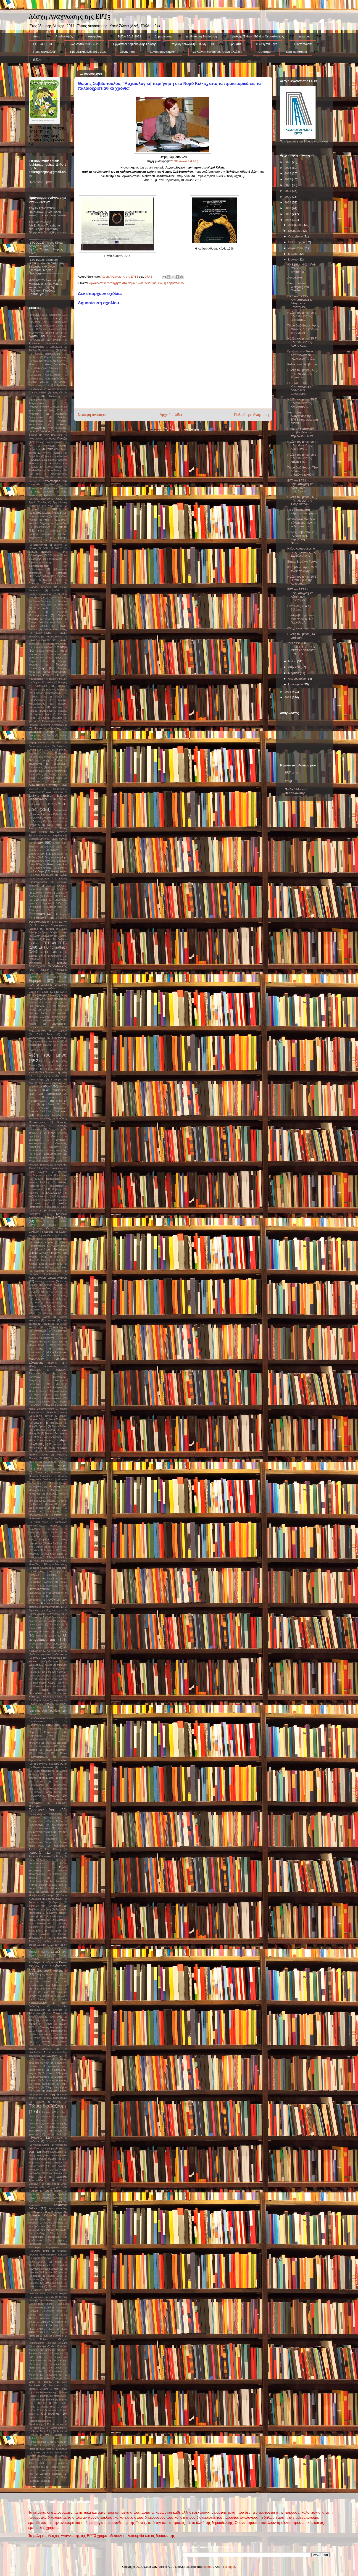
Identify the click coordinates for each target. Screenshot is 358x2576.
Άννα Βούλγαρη (53, 435)
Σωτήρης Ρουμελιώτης (47, 1974)
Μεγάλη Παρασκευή (56, 1433)
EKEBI (51, 2307)
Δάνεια (63, 735)
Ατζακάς (33, 520)
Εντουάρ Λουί (54, 907)
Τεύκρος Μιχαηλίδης (51, 2027)
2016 (288, 219)
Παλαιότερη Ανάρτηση (251, 415)
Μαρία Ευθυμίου (54, 1387)
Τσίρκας (57, 2101)
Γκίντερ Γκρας (46, 711)
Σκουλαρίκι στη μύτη (40, 1909)
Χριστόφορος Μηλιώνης (53, 2230)
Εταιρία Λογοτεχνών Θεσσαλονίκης (48, 964)
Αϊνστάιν (48, 357)
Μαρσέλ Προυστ (38, 1426)
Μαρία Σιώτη (54, 1404)
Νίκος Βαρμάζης (39, 1539)
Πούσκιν (33, 1799)
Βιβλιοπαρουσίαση (40, 562)
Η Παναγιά (48, 1072)
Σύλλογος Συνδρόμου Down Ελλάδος (217, 51)
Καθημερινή (60, 1196)
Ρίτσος (59, 1856)
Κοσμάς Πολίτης (38, 1256)
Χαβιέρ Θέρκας (54, 2162)
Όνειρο (33, 1664)
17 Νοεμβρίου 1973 (56, 315)
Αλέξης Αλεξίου (39, 381)
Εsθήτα (33, 1002)
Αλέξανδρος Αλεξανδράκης (44, 375)
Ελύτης (63, 896)
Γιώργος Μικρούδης (43, 682)
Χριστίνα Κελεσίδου (43, 2215)
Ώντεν (60, 2258)
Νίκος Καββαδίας (57, 1546)
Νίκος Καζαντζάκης (44, 1550)
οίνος (36, 1657)
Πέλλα (41, 1753)
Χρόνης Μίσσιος (48, 2233)
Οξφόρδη (37, 1668)
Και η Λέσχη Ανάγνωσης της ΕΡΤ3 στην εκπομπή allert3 (302, 418)
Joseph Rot (35, 2371)
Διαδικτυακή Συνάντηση (201, 36)
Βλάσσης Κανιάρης (40, 587)
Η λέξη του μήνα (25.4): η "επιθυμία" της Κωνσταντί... (302, 445)
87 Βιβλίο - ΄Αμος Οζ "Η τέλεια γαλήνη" (302, 569)
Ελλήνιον (49, 896)
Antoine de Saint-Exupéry (45, 2269)
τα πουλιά (43, 1981)
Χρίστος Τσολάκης (53, 2222)
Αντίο (36, 36)
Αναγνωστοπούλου (39, 406)
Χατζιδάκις (50, 2184)
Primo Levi (39, 2428)
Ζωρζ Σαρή (45, 1034)
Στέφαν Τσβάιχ (59, 1945)
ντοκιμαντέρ (35, 1593)
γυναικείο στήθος (42, 732)
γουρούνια (61, 724)
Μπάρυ (63, 1493)
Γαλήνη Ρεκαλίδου (42, 604)
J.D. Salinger (59, 2360)
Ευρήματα (234, 44)
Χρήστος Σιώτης (38, 2201)
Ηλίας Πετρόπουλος (42, 1097)
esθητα (59, 2322)
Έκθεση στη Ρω (57, 864)
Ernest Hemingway (40, 2314)
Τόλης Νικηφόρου (56, 2087)
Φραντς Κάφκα (41, 2145)
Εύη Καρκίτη (53, 976)
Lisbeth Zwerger (53, 2378)
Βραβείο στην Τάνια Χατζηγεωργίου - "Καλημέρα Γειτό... (301, 355)
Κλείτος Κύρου (43, 1242)
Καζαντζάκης (53, 1192)
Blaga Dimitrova (53, 2283)
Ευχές (32, 991)
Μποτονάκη (53, 1511)
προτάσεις (55, 1817)
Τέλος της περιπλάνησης (42, 2020)
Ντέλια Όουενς (46, 1585)
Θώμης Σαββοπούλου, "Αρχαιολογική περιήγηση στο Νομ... (302, 537)
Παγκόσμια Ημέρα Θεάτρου (52, 1679)
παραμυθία (55, 1728)
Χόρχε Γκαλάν (53, 2191)
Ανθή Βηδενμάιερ (57, 428)
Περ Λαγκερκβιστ (57, 1760)
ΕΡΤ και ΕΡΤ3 (42, 44)
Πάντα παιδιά (303, 44)
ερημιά (50, 928)
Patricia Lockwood (57, 2424)
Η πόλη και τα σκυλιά (46, 1076)
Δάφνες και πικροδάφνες (48, 739)
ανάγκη (33, 396)
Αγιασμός (39, 340)
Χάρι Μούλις (37, 2177)
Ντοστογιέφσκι (54, 1592)
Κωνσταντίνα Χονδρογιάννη (48, 1277)
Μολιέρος (48, 1461)
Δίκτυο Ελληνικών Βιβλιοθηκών (50, 814)
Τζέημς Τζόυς (39, 2038)
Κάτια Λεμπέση (44, 1221)
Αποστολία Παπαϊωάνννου (44, 484)
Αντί (31, 446)
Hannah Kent (39, 2346)
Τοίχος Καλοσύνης (44, 2084)
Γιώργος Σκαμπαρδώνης (47, 693)
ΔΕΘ (58, 742)
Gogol (63, 2343)
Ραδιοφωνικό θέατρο (40, 1842)
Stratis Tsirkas (54, 2452)
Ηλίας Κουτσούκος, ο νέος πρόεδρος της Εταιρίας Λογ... (301, 552)
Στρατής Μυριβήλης (40, 1955)
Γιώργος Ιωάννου (39, 661)
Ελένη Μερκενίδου (43, 875)
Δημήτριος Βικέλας (53, 760)
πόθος (32, 1777)
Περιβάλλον (38, 1764)
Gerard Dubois (38, 2339)
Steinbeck (61, 2449)
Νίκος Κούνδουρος (53, 1553)
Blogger (230, 2566)
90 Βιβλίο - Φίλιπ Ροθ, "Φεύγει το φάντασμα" (301, 268)
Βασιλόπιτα (40, 544)
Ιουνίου (293, 259)
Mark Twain (60, 2389)
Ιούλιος (45, 1161)
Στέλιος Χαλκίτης (37, 1945)
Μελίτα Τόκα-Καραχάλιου (48, 1437)
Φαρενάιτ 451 (49, 2112)
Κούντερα (45, 1260)
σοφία (35, 1916)
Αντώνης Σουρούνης (43, 460)
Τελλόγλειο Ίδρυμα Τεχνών (45, 2013)
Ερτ (35, 943)
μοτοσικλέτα (60, 1468)
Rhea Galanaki (53, 2435)
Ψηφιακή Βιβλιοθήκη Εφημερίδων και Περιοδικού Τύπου (48, 2247)
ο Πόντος (50, 1627)
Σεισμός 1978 (36, 1888)
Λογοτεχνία (40, 1331)
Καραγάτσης (55, 1210)
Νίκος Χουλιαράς (42, 1568)
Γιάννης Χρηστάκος (42, 647)
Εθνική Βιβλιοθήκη (40, 828)
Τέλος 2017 (56, 2017)
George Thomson (53, 2336)
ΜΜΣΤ (46, 1458)
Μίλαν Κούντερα (58, 1448)
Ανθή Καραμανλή (43, 431)
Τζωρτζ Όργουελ (40, 2048)
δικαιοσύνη (60, 809)
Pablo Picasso (41, 2417)
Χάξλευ (49, 2169)
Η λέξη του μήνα (266, 44)
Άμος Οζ (57, 392)
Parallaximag (35, 2424)
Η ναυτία (33, 1072)
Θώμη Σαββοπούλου (171, 283)
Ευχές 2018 (48, 992)
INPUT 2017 (35, 2357)
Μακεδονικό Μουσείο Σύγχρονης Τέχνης (48, 1360)
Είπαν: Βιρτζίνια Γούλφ (302, 561)
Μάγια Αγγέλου (58, 1345)
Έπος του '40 (59, 922)
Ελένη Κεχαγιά (59, 871)
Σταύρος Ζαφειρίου (39, 1934)
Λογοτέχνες (60, 1327)
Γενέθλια (62, 604)
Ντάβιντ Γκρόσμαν (43, 1582)
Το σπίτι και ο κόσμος (54, 2080)
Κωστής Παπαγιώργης (48, 1302)
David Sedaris (46, 2300)
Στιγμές (56, 1951)
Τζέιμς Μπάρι (59, 2037)
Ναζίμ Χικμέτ (41, 1522)
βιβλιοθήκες (36, 555)
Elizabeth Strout (53, 2311)
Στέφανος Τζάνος (38, 1952)
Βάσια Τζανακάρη (49, 530)
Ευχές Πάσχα (47, 995)
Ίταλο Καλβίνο (38, 1172)
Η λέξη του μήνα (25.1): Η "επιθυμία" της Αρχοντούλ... (302, 580)
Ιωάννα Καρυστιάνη (56, 1175)
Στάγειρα (49, 1927)
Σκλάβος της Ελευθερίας (45, 1905)
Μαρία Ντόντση (53, 1398)
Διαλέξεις (33, 788)
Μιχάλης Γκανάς (38, 1454)
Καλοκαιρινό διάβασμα (302, 364)
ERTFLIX (45, 2322)
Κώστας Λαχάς (54, 1292)
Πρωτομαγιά (36, 1824)
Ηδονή (47, 1086)
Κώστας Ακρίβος (53, 1285)
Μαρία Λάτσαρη (58, 1391)
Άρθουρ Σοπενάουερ (55, 495)
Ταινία (46, 1992)
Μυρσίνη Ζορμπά (57, 1518)
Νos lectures (53, 1596)
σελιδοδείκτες (56, 1888)
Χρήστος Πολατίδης (52, 2198)
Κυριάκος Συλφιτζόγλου (47, 1271)
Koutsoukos (55, 2371)
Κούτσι (59, 1260)
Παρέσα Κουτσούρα (43, 1732)
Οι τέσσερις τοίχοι (41, 1654)
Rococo (57, 2438)
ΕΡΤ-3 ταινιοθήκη (53, 947)
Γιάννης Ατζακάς (39, 626)
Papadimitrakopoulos (40, 2421)
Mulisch (37, 2399)
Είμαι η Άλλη (59, 839)
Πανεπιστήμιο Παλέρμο (41, 1703)
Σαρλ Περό (57, 1885)
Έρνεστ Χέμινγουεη (43, 936)
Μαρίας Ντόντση (58, 1412)
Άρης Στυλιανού (43, 491)
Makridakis (55, 2385)
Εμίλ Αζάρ (40, 899)
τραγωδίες (37, 2094)
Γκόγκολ (62, 711)
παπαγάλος (35, 1714)
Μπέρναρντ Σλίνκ (48, 1497)
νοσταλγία (35, 1578)
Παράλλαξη (35, 1728)
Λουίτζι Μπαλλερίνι (53, 1334)
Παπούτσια (53, 1724)
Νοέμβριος (38, 1571)
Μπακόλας (56, 1490)
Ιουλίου (293, 253)
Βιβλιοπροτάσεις (38, 565)
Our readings (50, 2413)
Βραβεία (56, 590)
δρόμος (37, 821)
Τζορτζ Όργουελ (51, 2045)
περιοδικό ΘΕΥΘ (58, 1764)
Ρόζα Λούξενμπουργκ (41, 1860)
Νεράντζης (55, 1525)
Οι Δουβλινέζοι (36, 1643)
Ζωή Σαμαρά (59, 1030)
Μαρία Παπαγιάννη (40, 1401)
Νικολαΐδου (55, 1536)
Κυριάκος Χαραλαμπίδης (44, 1274)
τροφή (51, 2094)
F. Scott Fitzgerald (38, 2325)
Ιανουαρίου (296, 684)
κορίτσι (55, 1253)
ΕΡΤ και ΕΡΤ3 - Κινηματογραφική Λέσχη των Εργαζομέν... (300, 302)
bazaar (37, 2275)
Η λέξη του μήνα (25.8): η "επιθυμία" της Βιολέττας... (302, 316)
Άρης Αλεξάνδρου (57, 488)
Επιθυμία (61, 914)
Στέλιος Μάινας (52, 1941)
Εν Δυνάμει (35, 907)
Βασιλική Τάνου (58, 541)
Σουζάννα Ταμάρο (57, 1913)
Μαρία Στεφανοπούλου (41, 1409)
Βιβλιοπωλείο (36, 569)
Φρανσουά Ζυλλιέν (56, 2141)
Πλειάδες (57, 1774)
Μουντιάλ (56, 1472)
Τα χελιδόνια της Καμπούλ (48, 1988)
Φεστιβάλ (34, 2123)
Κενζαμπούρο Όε (39, 1228)
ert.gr (288, 781)
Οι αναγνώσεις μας (48, 1637)
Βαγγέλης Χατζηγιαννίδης (53, 523)
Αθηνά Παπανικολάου (47, 354)
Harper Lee (50, 2350)
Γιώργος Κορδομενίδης (54, 672)
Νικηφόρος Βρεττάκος (43, 1529)
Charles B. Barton (42, 2290)
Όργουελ (50, 1668)
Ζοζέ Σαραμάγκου (44, 1020)
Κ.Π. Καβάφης (54, 1189)
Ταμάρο (42, 1999)
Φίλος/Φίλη (36, 2137)
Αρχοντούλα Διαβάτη (42, 512)
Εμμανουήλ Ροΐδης (52, 903)
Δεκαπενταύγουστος (39, 746)
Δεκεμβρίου (296, 224)
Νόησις (52, 1571)
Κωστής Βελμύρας (57, 1299)
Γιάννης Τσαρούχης (56, 643)
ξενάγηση (53, 1599)
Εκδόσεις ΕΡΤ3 (38, 853)
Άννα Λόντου (36, 438)
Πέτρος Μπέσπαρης (43, 1771)
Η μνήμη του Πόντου (51, 1069)
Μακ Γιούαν (54, 1355)
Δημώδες (38, 774)
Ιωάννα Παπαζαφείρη (47, 1179)
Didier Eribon (45, 2304)
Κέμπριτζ (53, 1225)
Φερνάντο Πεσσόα (47, 2120)
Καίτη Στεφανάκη (42, 1200)
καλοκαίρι (52, 1207)
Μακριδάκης (35, 1370)
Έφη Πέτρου (55, 998)
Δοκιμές (62, 817)
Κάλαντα (62, 1200)
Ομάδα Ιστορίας (53, 1661)
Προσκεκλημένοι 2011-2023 (88, 51)
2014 (288, 697)
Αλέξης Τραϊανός (57, 385)
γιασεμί (62, 647)
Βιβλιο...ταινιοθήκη (41, 551)
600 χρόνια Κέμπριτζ (300, 628)
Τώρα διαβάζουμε (296, 51)
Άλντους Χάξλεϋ (38, 392)
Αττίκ (46, 520)
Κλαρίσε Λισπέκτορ (56, 1239)
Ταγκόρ (32, 1992)
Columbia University (43, 2297)
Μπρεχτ (58, 1515)
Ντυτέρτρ (33, 1596)
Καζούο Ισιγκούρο (38, 1196)
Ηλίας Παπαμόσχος (49, 1093)
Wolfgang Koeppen (51, 2474)
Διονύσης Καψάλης (43, 817)
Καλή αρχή (42, 1203)
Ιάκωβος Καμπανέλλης (42, 1157)
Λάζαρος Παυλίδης (57, 1306)
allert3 (58, 2261)
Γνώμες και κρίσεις (52, 721)
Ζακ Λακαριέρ (37, 1006)
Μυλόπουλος (35, 1518)
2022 (288, 185)
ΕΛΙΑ (48, 885)
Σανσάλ (43, 1885)
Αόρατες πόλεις (53, 467)
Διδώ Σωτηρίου (54, 792)
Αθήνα (63, 350)
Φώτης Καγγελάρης (52, 2152)
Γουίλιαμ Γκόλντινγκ (39, 725)
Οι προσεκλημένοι (57, 1651)
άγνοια (57, 339)
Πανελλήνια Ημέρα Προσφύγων (46, 1700)
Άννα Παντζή (58, 438)
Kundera (33, 2374)
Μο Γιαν (58, 1458)
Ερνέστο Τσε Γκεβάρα (55, 939)
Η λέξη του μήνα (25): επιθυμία (301, 635)
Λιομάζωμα (48, 1324)
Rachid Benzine (58, 2428)
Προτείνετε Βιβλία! (41, 182)
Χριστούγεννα (37, 2226)
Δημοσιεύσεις (163, 36)
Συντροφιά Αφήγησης (164, 51)
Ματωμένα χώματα (44, 1430)
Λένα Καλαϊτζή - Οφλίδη (48, 1309)
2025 (288, 167)
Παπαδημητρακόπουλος (41, 1718)
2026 (288, 162)
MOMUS (44, 2396)
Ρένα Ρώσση (53, 1849)
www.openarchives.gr (40, 2477)
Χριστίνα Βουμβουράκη (47, 2211)
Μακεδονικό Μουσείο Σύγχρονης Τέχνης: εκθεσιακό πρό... (301, 522)
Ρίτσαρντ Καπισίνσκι (40, 1856)
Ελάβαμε (38, 871)
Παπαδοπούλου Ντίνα (43, 1721)
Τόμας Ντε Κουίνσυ (56, 2091)
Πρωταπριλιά (35, 1821)
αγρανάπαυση (36, 347)
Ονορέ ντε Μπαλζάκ (56, 1665)
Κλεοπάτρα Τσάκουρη (51, 1249)
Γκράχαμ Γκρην (42, 714)
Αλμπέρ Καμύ (55, 389)
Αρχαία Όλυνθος (38, 502)
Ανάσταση (34, 414)
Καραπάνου (35, 1214)
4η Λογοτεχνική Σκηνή (51, 325)
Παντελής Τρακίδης (47, 1710)
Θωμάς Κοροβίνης (57, 1150)
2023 (288, 179)
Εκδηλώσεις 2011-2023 (84, 44)
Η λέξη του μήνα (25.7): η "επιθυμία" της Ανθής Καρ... (302, 342)
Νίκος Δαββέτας (55, 1543)
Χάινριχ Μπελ (36, 2166)
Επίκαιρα (40, 918)
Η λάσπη (52, 1050)
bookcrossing (36, 2286)
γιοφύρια (34, 657)
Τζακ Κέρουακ (40, 2034)
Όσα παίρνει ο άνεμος (54, 1672)
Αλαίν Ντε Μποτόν (42, 361)
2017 (288, 214)
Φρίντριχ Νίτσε (53, 2148)
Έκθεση (33, 857)
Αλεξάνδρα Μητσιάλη (43, 371)
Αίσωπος (62, 357)
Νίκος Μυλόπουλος (55, 1564)
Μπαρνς (50, 1493)
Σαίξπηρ (33, 1877)
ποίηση (63, 1778)
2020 (288, 196)
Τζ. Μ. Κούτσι (36, 2031)
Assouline (48, 2272)
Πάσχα (48, 1743)
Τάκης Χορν (60, 1995)
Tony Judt (36, 2463)
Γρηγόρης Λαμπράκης (48, 728)
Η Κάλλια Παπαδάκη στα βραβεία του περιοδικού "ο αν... (301, 432)
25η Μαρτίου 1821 (45, 318)
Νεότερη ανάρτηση (92, 415)
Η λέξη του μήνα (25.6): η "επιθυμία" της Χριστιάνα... (302, 373)
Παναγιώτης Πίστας (52, 1696)
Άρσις (59, 498)
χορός (56, 2187)
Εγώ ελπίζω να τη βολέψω (299, 607)
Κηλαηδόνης (35, 1239)
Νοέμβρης (61, 1568)
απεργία (33, 481)
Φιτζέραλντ (57, 2138)
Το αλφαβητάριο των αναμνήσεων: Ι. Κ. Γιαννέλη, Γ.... (300, 618)
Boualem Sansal (58, 2286)
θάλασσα (61, 1111)
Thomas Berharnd (52, 2459)
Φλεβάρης (34, 2141)
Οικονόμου (61, 1654)
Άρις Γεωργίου (41, 498)
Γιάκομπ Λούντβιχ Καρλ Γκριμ (45, 622)
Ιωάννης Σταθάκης (39, 1182)
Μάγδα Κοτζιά (36, 1345)
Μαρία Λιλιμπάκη (43, 1394)
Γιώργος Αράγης (54, 657)
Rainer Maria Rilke (42, 2431)
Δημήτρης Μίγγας (42, 756)
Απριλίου (294, 667)
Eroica (32, 2322)
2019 (288, 202)
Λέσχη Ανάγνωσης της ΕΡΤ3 (70, 17)
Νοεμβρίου (295, 230)
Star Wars (45, 2449)
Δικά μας (304, 36)
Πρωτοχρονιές (42, 1827)
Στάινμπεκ (56, 1930)
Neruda (50, 2399)
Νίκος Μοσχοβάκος (44, 1561)
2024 (288, 173)
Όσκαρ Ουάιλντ (41, 1675)
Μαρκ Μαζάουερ (58, 1419)
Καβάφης (33, 1193)
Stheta (36, 2452)
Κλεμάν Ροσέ (59, 1246)
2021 (288, 190)
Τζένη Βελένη (42, 2041)
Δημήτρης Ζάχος (42, 749)
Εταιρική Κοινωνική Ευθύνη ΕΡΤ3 (192, 44)
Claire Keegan (59, 2293)
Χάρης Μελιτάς (54, 2173)
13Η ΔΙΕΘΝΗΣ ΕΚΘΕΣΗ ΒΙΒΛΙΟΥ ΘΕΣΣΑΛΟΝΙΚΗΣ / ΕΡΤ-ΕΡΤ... (301, 649)
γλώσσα (33, 721)
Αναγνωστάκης (37, 403)
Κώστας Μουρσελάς (40, 1295)
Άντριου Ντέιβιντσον (56, 456)
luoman (208, 2566)
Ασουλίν (57, 516)
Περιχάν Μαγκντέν (43, 1767)
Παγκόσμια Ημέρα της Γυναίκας (50, 1686)
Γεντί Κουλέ (41, 608)
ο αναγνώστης (52, 1603)
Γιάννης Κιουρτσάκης (55, 629)
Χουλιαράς (34, 2194)
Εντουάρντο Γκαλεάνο (43, 910)
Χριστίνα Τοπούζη (39, 2219)
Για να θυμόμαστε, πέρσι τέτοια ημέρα (301, 511)
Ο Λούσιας (54, 1624)
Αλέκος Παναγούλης (55, 364)
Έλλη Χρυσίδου (58, 889)
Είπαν (38, 843)
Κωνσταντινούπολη (45, 1281)
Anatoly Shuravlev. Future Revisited (48, 2265)
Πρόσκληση (35, 1817)
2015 (288, 691)
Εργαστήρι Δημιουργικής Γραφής (134, 44)
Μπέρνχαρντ (35, 1501)
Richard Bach (37, 2438)
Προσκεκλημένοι (44, 51)
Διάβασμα (55, 781)
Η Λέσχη (46, 1061)
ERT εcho (291, 772)
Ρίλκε (57, 1853)
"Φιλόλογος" (35, 315)
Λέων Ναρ (50, 1320)
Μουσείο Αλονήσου (39, 1476)
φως (31, 2151)
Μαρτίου (294, 673)
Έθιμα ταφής (54, 825)
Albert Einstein (37, 2261)
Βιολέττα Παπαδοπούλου (48, 574)
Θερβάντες (55, 1147)
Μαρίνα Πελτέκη (43, 1415)
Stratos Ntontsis (38, 2456)
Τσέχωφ (39, 2101)
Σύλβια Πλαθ (54, 1959)
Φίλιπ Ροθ (54, 2134)
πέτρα (63, 1767)
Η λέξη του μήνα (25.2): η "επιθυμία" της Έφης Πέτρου (302, 500)
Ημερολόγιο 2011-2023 (54, 1104)
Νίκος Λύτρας (36, 1557)
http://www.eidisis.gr (186, 161)
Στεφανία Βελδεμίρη (48, 1948)
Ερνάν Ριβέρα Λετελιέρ (54, 932)
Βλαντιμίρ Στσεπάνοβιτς (43, 583)
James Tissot (40, 2364)
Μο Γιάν (33, 1461)
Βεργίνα (58, 545)
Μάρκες (38, 1422)
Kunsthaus (51, 2374)
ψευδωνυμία (35, 2240)
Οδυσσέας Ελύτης (46, 1635)
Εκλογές (62, 868)
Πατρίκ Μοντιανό (43, 1746)
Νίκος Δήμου (36, 1546)
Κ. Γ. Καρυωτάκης (53, 1186)
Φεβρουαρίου (297, 678)
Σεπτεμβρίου (297, 242)
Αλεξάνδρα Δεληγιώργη (47, 368)
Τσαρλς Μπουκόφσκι (55, 2098)
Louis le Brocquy (40, 2382)
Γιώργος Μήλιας (58, 679)
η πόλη (62, 1072)
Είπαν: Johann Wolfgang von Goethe (298, 287)
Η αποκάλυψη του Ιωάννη (46, 1041)
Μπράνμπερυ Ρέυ (38, 1515)
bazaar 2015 (55, 2276)
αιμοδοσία (34, 357)
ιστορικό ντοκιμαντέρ (52, 1168)
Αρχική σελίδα (171, 415)
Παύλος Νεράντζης (55, 1749)
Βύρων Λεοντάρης (42, 601)
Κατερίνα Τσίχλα (56, 1217)
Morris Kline (60, 2396)
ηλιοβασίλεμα (37, 1100)
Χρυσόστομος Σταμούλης (44, 2237)
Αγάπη (33, 336)
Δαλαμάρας (35, 735)
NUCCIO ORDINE (48, 2403)
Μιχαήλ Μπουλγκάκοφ (48, 1451)
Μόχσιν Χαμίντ (37, 1490)
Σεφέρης (45, 1892)
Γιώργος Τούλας (38, 696)
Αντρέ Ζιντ (34, 456)
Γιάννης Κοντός (42, 633)
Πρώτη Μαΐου (55, 1821)
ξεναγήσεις (35, 1599)
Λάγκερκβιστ (35, 1306)
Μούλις (38, 1472)
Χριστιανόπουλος (58, 2208)
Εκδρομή (57, 853)
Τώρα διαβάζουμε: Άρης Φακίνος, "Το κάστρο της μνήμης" (303, 329)
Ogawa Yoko (48, 2406)
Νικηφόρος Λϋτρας (39, 1532)
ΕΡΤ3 (44, 951)
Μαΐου (292, 661)
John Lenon (54, 2367)
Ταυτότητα (264, 51)
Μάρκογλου (56, 1423)
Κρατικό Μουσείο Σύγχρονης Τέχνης (48, 1267)
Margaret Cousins (38, 2389)
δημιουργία (35, 763)
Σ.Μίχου (57, 1874)
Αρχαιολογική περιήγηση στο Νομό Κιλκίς (116, 283)
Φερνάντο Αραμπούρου (54, 2116)
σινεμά (50, 1895)
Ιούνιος (58, 1161)
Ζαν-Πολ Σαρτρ (38, 1013)
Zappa (44, 2481)
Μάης (39, 1348)
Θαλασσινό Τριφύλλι (49, 1115)
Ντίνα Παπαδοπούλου (48, 1587)
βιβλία (37, 59)
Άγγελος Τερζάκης (57, 336)
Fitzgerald (58, 2325)
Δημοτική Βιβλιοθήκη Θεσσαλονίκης (48, 771)
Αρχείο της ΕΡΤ (43, 509)
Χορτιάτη (33, 2191)
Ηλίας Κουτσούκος (54, 1090)
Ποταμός (53, 1795)
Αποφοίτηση (96, 36)
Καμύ (64, 1207)
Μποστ (32, 1511)
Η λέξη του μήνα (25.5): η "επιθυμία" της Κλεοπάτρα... (302, 403)
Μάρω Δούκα (59, 1426)
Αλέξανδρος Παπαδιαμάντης (46, 378)
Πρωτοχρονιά (59, 1824)
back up (62, 2272)
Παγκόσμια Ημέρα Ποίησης (50, 1682)
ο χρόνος (61, 1631)
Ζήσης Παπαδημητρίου (54, 1017)
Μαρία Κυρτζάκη (37, 1391)
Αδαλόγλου (56, 347)
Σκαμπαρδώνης (54, 1899)
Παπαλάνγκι (35, 1725)
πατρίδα (62, 1742)
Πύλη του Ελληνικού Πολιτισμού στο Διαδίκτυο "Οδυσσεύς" (48, 1835)
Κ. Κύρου (34, 1189)
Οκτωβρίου (295, 236)
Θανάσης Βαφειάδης (40, 1118)
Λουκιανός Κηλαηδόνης (41, 1338)
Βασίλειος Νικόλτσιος (40, 534)
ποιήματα (47, 1777)
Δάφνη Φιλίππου (38, 742)
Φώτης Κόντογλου (38, 2155)
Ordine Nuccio (48, 2410)
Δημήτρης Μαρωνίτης (55, 753)
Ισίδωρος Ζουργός (39, 1164)
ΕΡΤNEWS (34, 959)
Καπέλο (37, 1210)
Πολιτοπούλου (36, 1785)
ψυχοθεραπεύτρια (42, 2258)
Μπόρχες (57, 1508)
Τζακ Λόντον (60, 2034)
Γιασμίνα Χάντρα (44, 651)
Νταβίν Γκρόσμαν (57, 1578)
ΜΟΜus (62, 1461)
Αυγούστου (296, 248)
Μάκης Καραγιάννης (43, 1366)
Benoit (49, 2279)
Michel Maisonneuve (44, 2392)
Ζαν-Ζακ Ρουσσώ (52, 1009)
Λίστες (44, 1327)
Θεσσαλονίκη (36, 1150)
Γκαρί (31, 711)
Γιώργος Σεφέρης (56, 689)
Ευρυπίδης (46, 985)
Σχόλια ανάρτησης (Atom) (182, 429)
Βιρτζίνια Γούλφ (52, 580)
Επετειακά (37, 914)
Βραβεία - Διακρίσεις (40, 594)
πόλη (57, 1781)
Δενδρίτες (62, 746)
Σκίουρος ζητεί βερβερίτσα (45, 1902)
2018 (288, 208)
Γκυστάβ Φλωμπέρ (51, 718)
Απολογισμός (64, 36)
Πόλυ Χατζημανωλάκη (55, 1788)
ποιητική (39, 1781)
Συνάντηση (127, 51)
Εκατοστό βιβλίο (53, 846)
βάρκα (62, 527)
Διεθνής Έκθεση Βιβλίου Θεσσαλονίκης (258, 36)
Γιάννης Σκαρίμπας (40, 640)
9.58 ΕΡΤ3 (55, 332)
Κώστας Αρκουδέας (40, 1288)
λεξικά (32, 1313)
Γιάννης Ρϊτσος (54, 636)
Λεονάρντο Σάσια (39, 1317)
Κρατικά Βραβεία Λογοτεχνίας (45, 1264)
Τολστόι (37, 2091)
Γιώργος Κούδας (42, 675)
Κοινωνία (40, 1252)
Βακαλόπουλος (42, 527)
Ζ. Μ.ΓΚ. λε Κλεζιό (52, 1002)
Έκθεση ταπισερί (43, 868)
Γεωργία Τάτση (53, 619)
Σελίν (31, 1892)
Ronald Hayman (37, 2442)
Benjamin (34, 2279)
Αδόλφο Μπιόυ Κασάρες (42, 350)
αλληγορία (38, 389)
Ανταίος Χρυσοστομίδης (49, 442)
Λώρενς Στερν (55, 1341)
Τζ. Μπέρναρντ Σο (57, 2031)
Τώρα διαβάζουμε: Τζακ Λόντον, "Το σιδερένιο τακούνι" (302, 471)
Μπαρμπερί (35, 1493)
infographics (56, 2353)
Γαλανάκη (61, 601)
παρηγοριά (35, 1735)
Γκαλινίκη (57, 707)
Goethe (52, 2343)
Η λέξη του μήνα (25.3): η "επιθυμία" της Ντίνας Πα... (302, 458)
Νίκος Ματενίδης (57, 1557)
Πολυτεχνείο (35, 1796)
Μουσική (54, 1486)
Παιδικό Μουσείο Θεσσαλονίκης (296, 791)
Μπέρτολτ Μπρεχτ (57, 1501)
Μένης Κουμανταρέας (41, 1440)
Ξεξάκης (33, 1603)
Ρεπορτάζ (35, 1852)
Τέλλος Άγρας (36, 2017)
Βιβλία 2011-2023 (129, 36)
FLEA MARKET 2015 (41, 2329)
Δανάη (50, 735)
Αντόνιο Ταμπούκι (52, 453)
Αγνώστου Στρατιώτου (43, 343)
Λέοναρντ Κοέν (52, 1313)
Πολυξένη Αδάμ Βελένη (48, 1792)
